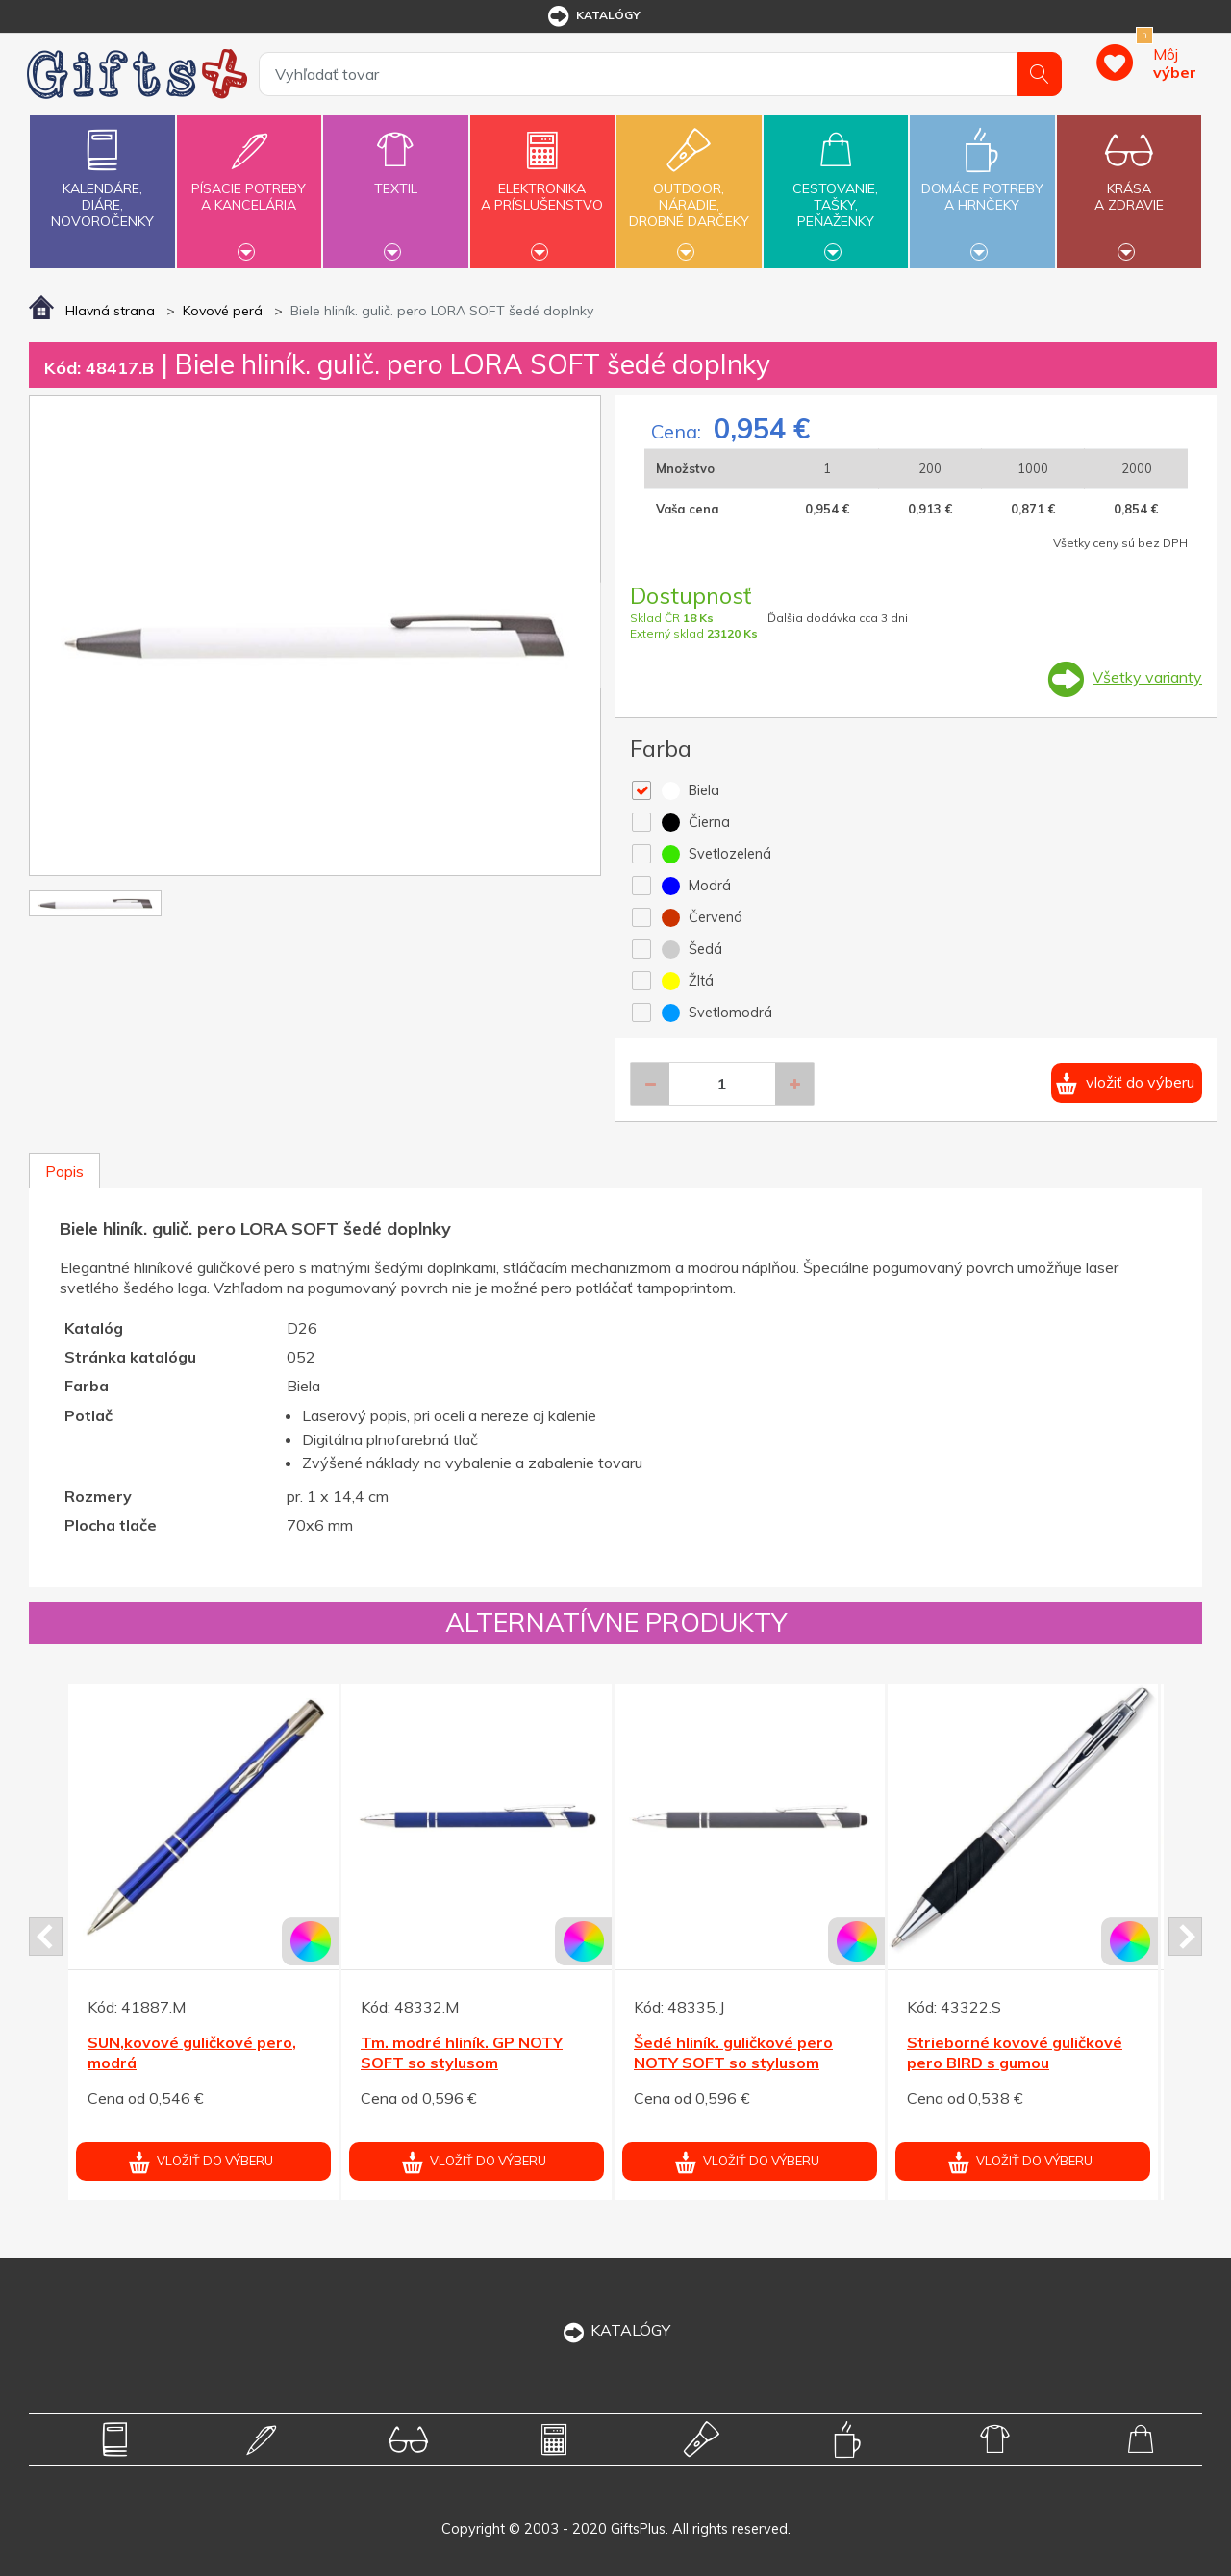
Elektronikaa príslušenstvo (542, 185)
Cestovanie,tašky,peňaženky (835, 189)
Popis (64, 1171)
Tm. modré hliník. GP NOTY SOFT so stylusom (462, 2052)
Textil (395, 177)
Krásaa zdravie (1129, 185)
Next (1185, 1936)
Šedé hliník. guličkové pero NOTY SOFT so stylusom (733, 2052)
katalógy (593, 16)
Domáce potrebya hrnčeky (981, 185)
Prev (46, 1936)
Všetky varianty (1147, 677)
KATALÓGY (615, 2329)
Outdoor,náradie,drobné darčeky (688, 189)
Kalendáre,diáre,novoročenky (101, 174)
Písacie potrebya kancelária (249, 185)
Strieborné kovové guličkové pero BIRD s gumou (1014, 2052)
